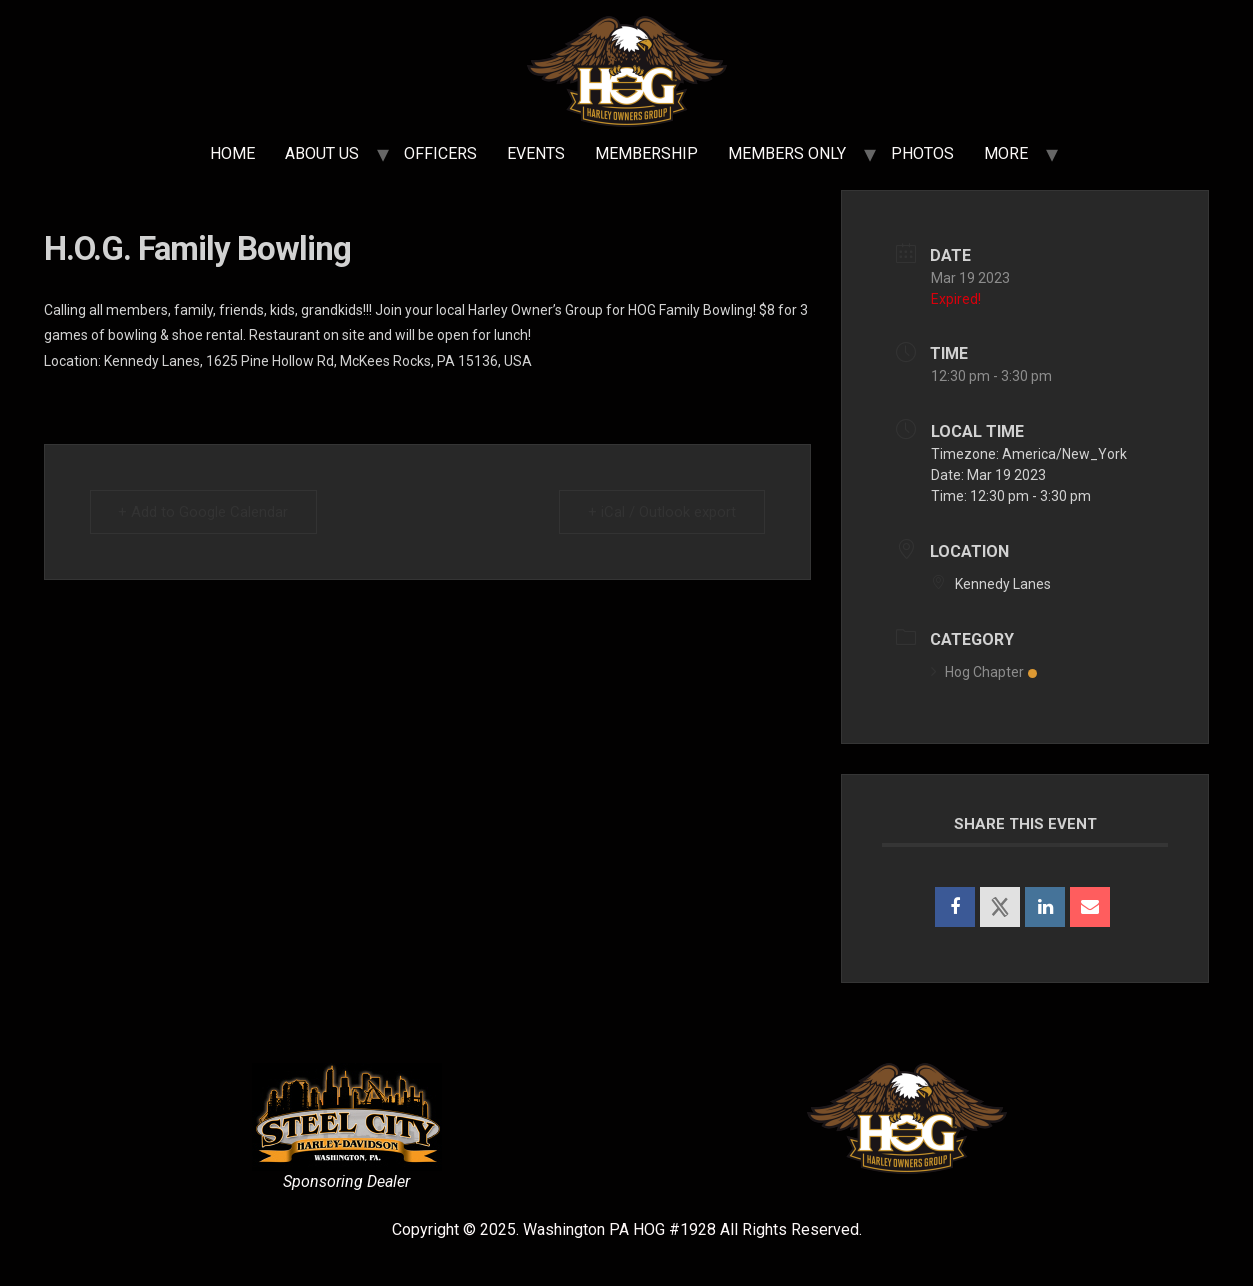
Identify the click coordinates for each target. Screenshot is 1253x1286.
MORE (1006, 153)
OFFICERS (440, 153)
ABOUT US (322, 153)
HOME (232, 153)
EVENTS (536, 153)
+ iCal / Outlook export (662, 512)
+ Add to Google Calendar (204, 512)
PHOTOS (922, 153)
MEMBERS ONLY (787, 153)
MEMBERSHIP (646, 153)
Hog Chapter (984, 672)
